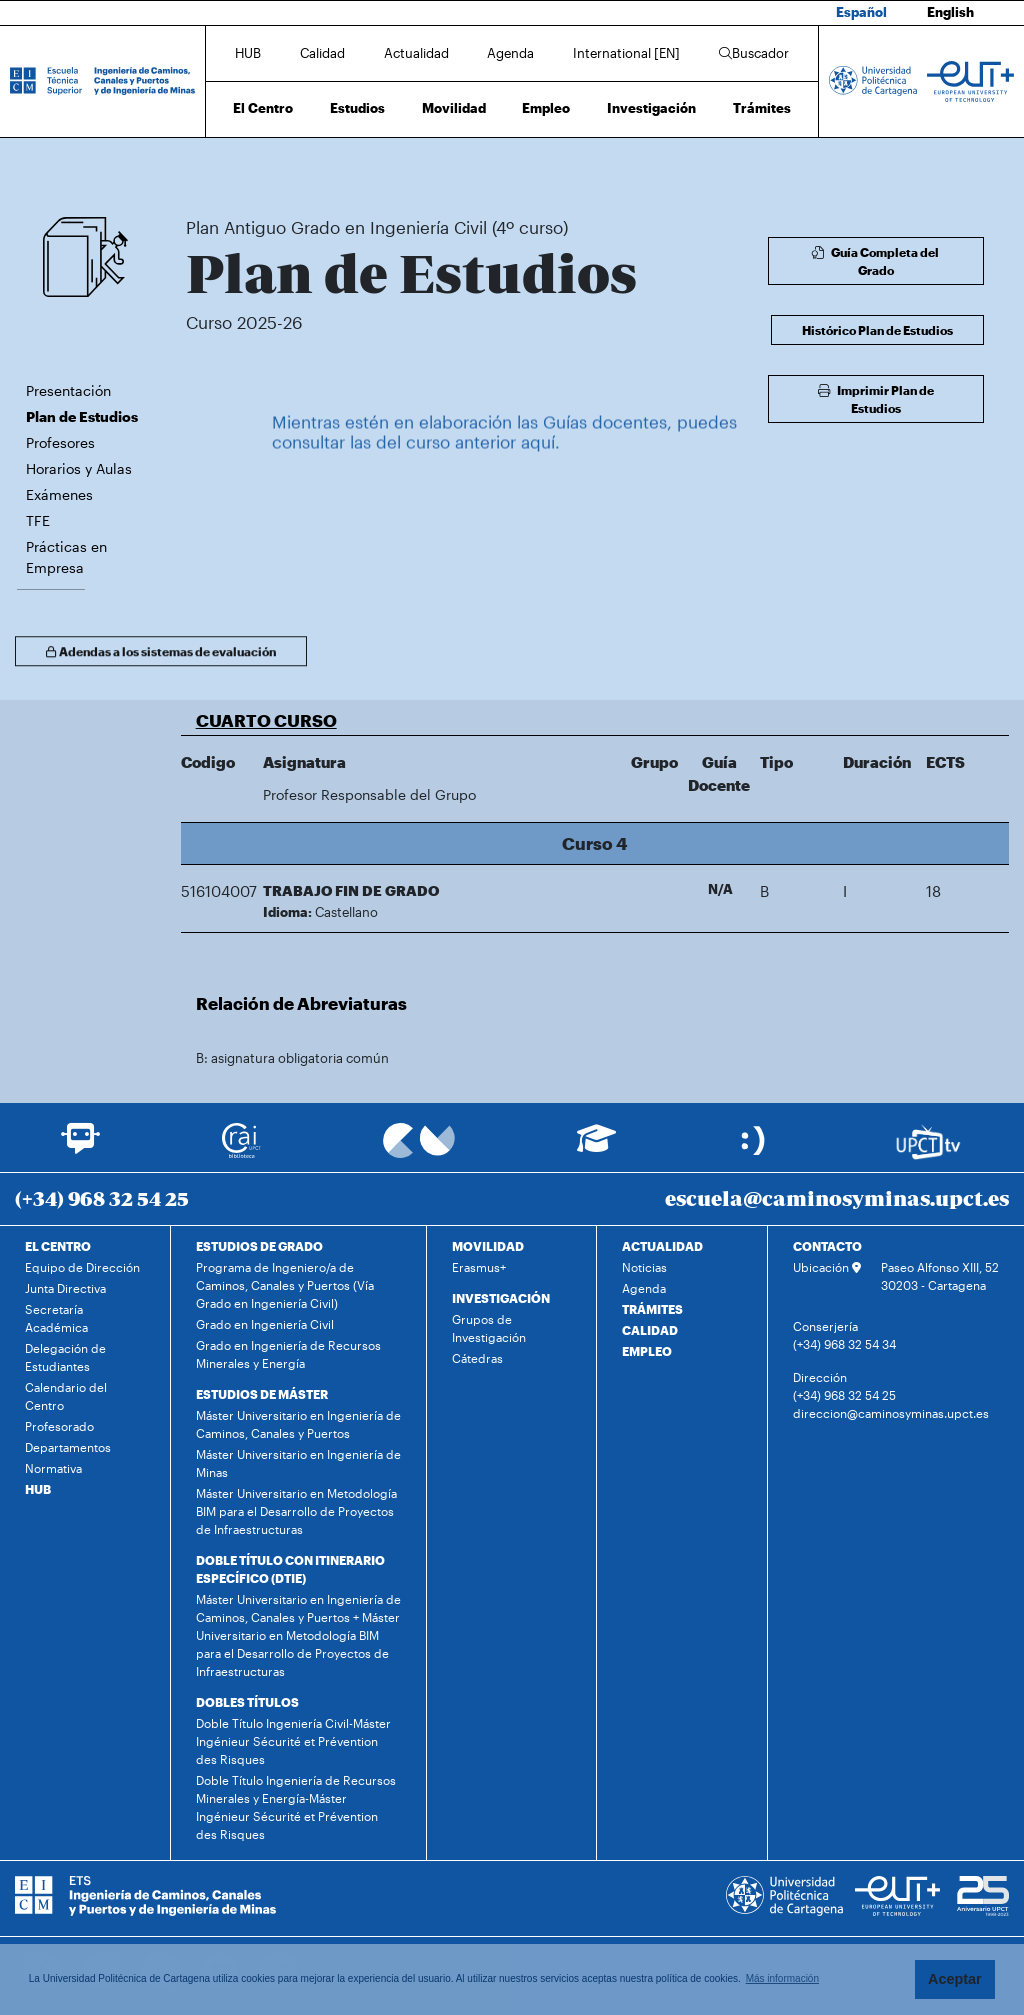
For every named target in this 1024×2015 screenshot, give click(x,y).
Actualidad (416, 53)
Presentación (68, 390)
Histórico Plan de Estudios (877, 330)
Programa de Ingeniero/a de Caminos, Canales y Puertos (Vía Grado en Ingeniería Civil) (285, 1285)
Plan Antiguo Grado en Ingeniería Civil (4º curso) (407, 167)
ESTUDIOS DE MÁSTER (262, 1394)
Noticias (644, 1267)
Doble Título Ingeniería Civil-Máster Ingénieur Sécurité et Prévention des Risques (293, 1741)
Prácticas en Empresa (66, 557)
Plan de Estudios (585, 167)
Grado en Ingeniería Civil (265, 1324)
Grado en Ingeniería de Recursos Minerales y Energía (288, 1354)
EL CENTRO (58, 1246)
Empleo (546, 108)
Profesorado (59, 1426)
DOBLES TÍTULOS (247, 1702)
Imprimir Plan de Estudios (876, 399)
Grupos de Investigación (489, 1328)
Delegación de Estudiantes (65, 1357)
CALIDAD (650, 1330)
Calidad (322, 53)
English (950, 12)
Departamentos (68, 1447)
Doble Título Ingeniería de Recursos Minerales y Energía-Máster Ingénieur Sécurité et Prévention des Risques (296, 1807)
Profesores (60, 442)
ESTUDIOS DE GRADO (259, 1246)
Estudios (357, 108)
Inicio (202, 167)
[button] (595, 720)
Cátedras (477, 1358)
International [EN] (626, 53)
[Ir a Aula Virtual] (596, 1147)
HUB (248, 53)
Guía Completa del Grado (875, 261)
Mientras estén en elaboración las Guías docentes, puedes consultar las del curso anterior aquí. (504, 451)
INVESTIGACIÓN (501, 1298)
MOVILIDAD (488, 1246)
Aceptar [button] (955, 1979)
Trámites (762, 108)
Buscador (754, 53)
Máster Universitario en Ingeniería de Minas (298, 1463)
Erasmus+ (479, 1267)
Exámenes (59, 494)
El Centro (263, 108)
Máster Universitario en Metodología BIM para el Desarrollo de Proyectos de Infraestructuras (296, 1511)
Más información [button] (782, 1978)
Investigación (651, 108)
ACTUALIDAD (662, 1246)
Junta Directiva (65, 1288)
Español (861, 12)
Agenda (510, 53)
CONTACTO (827, 1246)
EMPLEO (647, 1351)
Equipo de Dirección (82, 1267)
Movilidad (454, 108)
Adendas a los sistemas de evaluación (161, 656)
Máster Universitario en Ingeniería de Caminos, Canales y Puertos (298, 1424)
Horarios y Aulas (79, 468)
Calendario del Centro (66, 1396)
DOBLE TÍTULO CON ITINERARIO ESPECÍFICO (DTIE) (290, 1569)
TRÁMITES (652, 1309)
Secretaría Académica (56, 1318)
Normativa (53, 1468)
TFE (38, 520)
